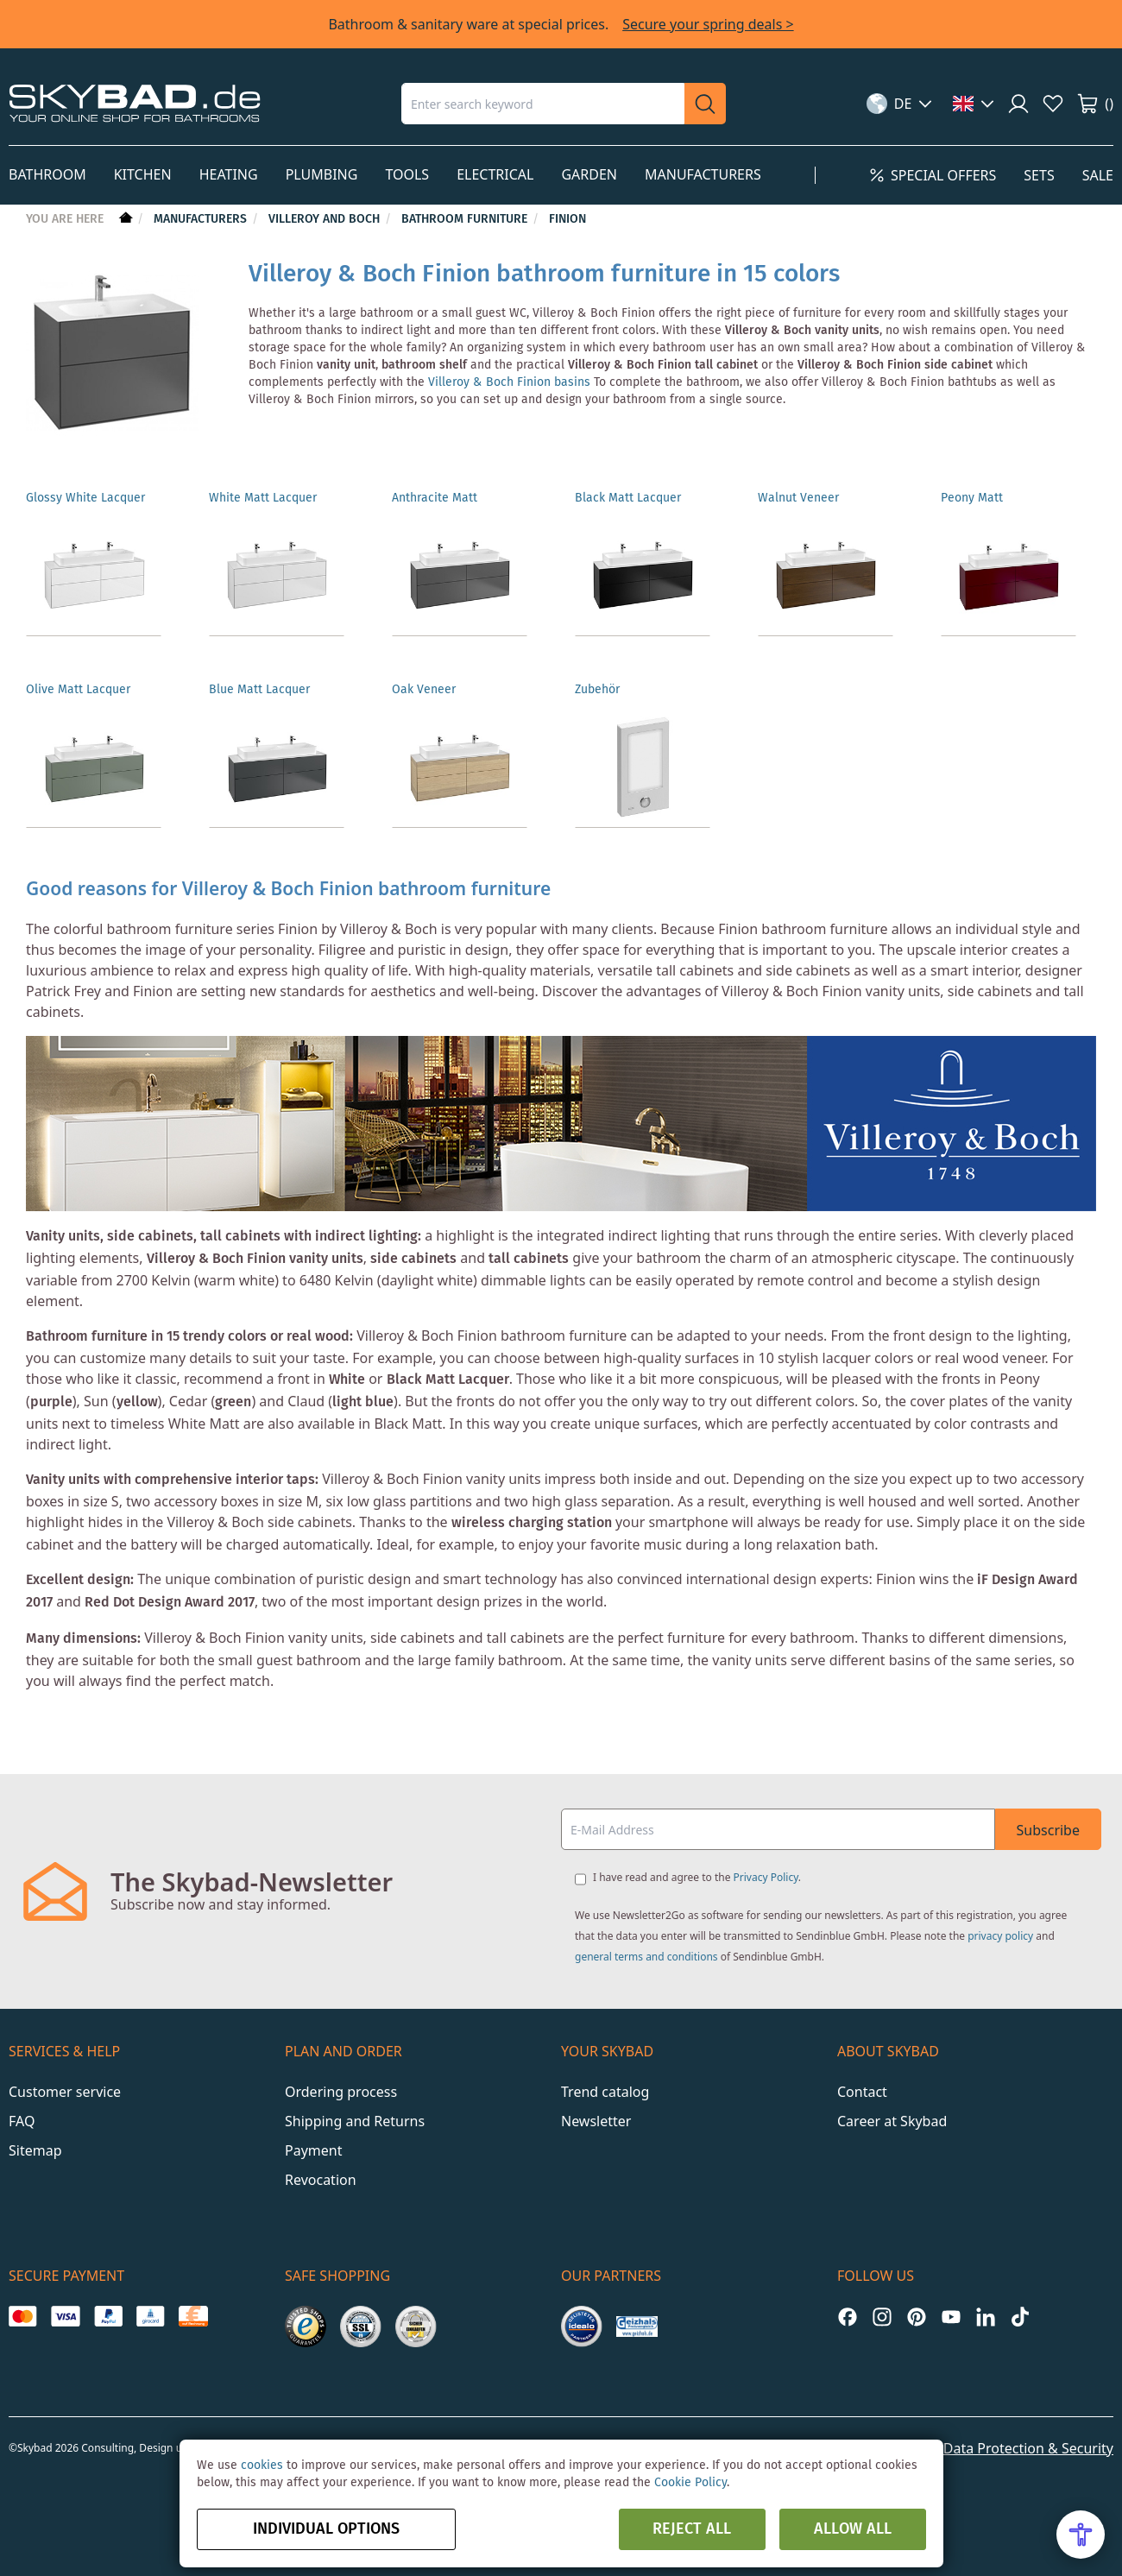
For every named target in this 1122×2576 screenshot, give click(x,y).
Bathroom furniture (466, 219)
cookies (262, 2465)
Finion (567, 219)
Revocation (320, 2165)
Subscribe (1048, 1816)
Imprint (851, 2434)
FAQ (22, 2107)
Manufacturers (202, 219)
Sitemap (35, 2136)
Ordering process (341, 2077)
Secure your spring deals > (707, 24)
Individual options (326, 2529)
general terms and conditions (646, 1942)
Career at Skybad (892, 2107)
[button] (900, 103)
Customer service (65, 2077)
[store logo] (135, 103)
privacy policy (1000, 1922)
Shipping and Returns (355, 2107)
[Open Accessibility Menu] (1080, 2534)
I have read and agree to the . (697, 1863)
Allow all (853, 2529)
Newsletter (596, 2107)
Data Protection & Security (1028, 2434)
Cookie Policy (690, 2482)
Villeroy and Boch (325, 219)
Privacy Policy (766, 1863)
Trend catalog (605, 2077)
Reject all (691, 2529)
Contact (862, 2077)
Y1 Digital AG (454, 2434)
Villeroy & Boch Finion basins (509, 382)
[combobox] (542, 103)
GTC (909, 2434)
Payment (313, 2136)
